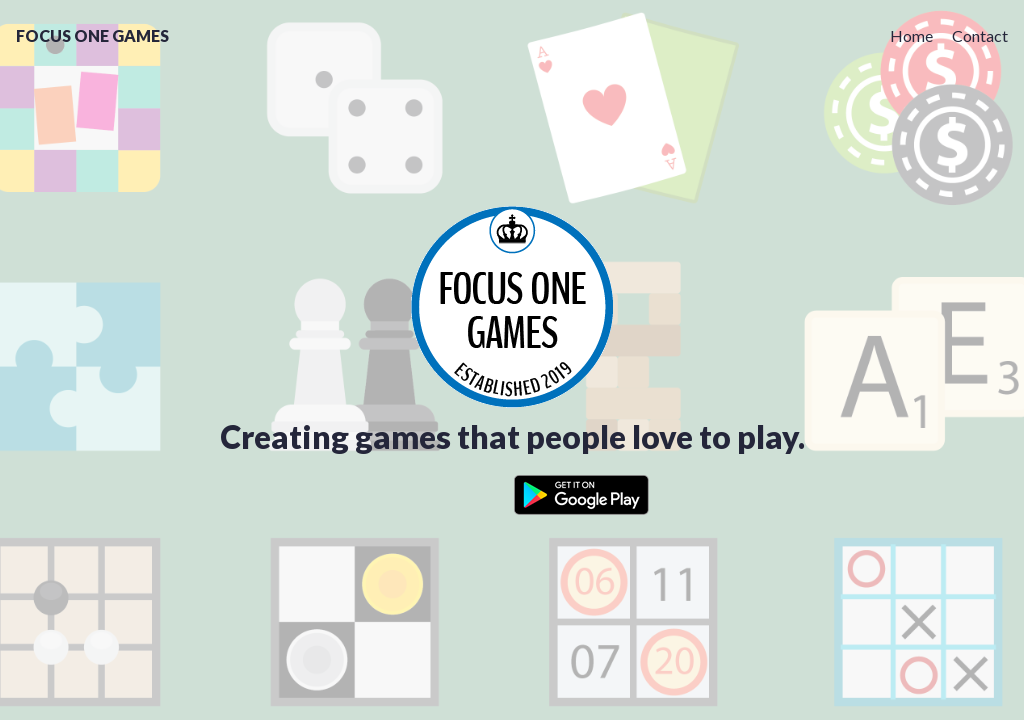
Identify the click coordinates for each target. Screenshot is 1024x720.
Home (911, 35)
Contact (980, 35)
